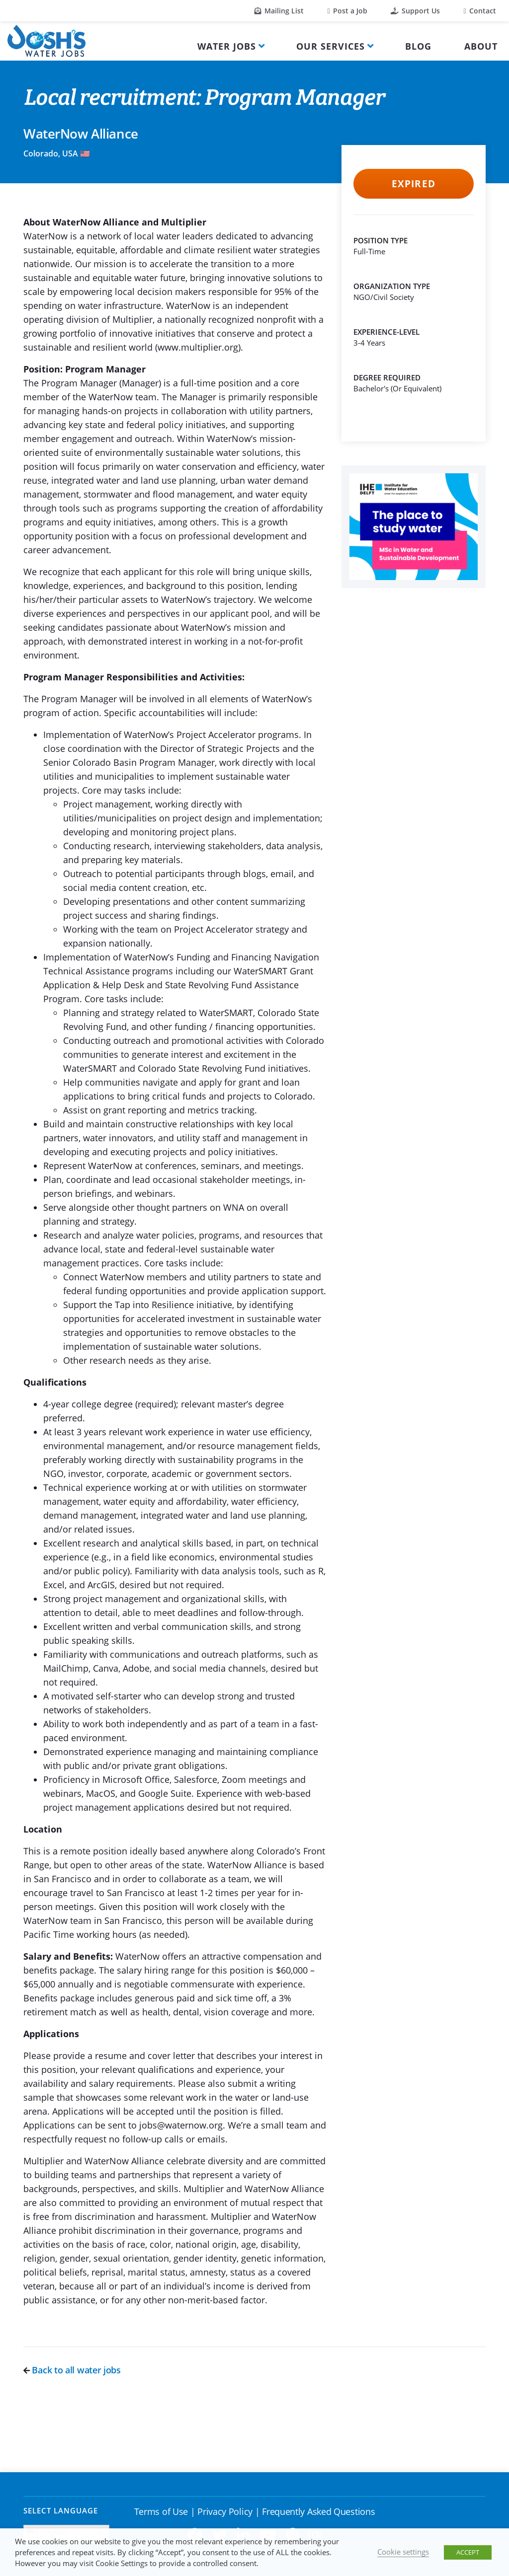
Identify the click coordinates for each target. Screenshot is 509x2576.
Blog (418, 46)
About (481, 46)
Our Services (330, 46)
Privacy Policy (225, 2511)
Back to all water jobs (72, 2370)
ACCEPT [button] (467, 2552)
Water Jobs (226, 46)
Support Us (415, 10)
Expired (413, 183)
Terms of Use (161, 2511)
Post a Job (347, 10)
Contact (480, 10)
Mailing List (279, 10)
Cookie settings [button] (403, 2552)
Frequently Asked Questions (318, 2511)
